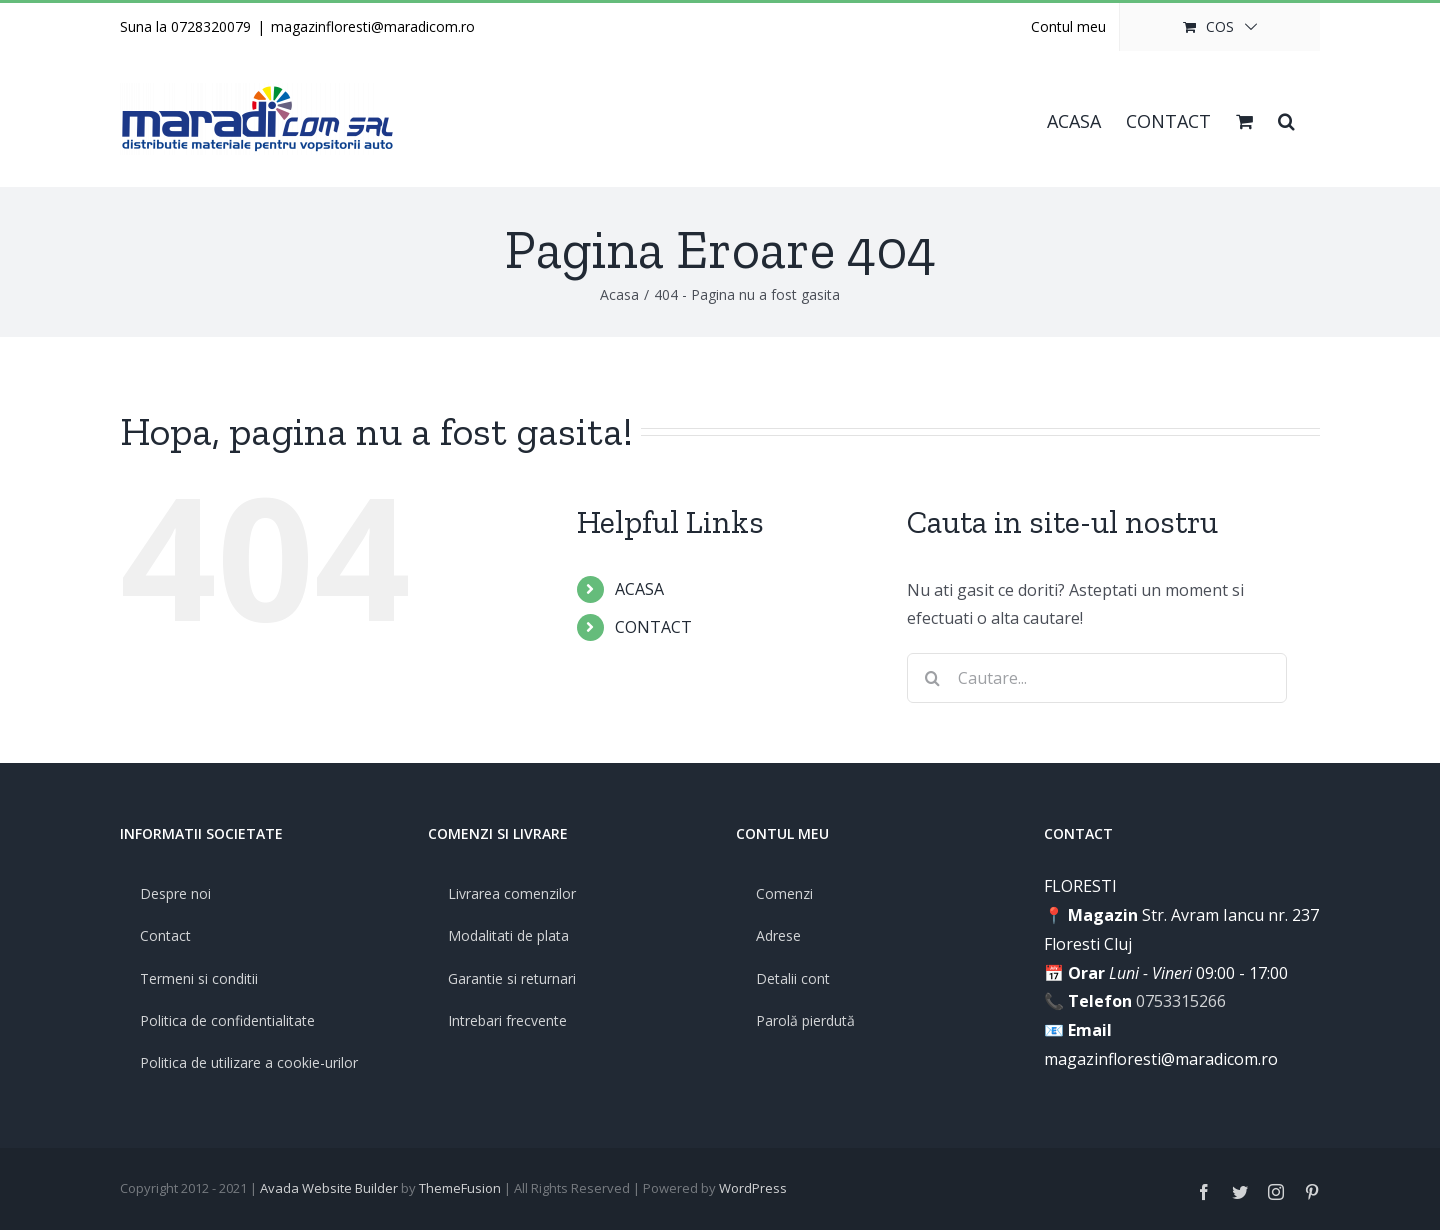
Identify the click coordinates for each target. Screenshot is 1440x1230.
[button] (1286, 119)
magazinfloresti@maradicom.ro (373, 26)
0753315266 (1181, 1001)
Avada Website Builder (329, 1188)
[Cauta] (932, 678)
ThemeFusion (460, 1188)
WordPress (753, 1188)
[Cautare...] (1097, 678)
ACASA (639, 589)
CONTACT (653, 627)
